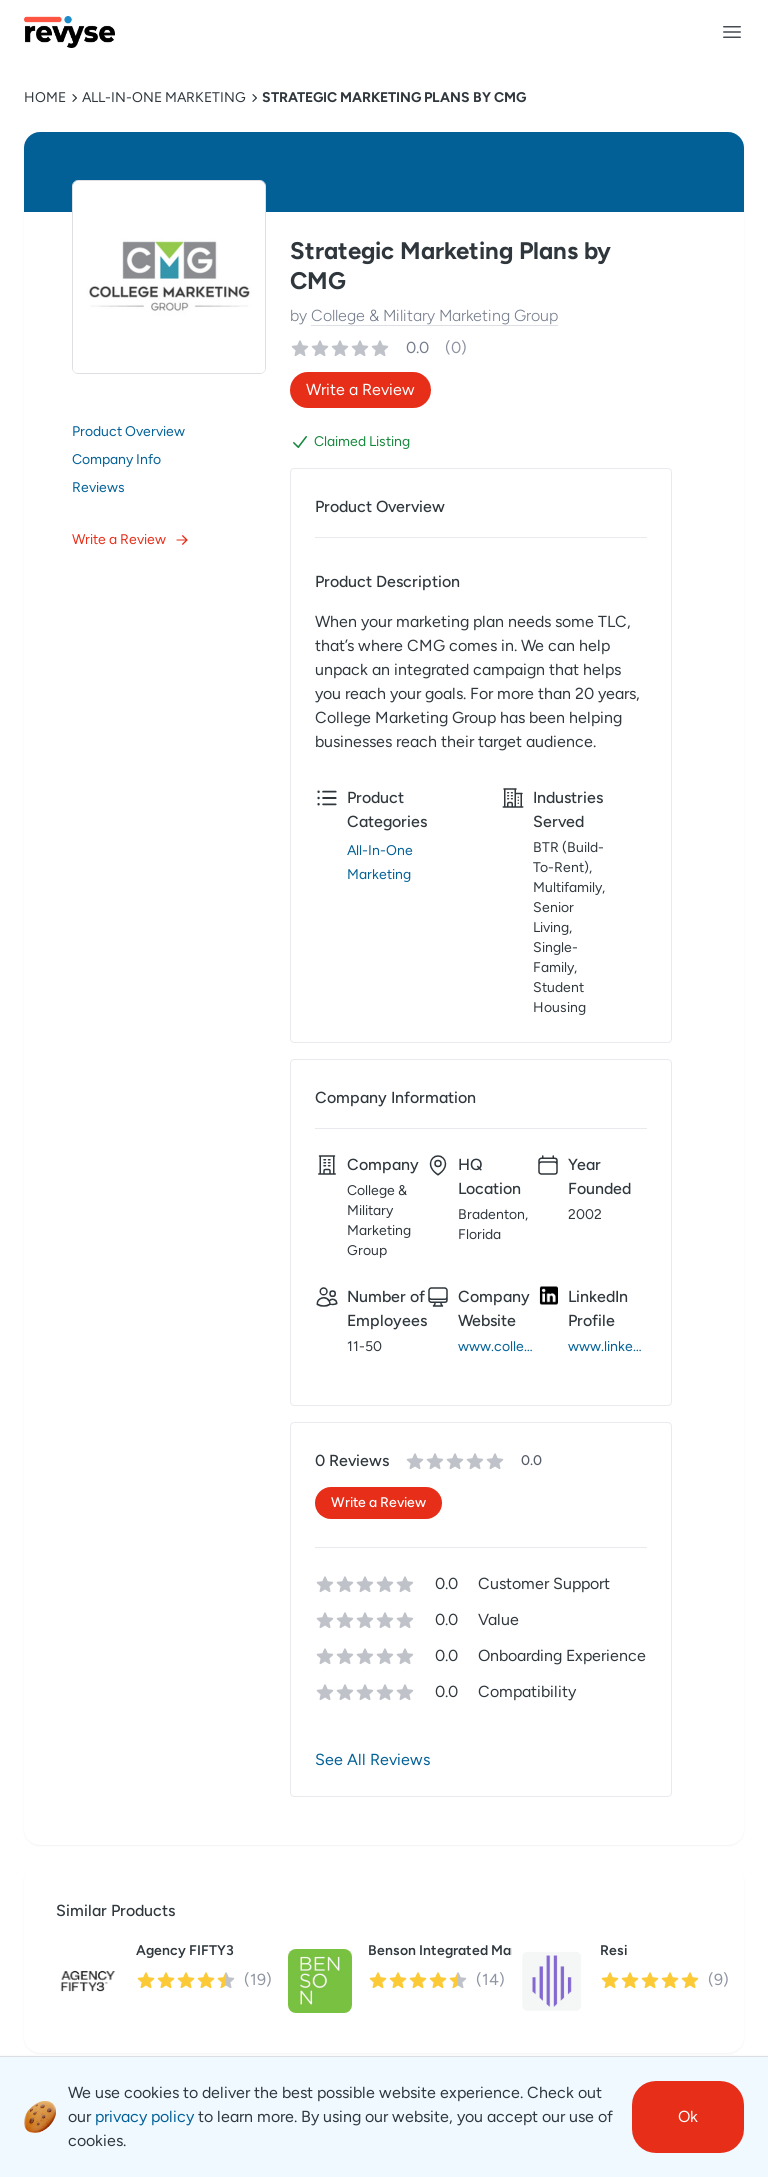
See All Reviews (372, 1759)
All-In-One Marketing (164, 97)
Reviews (98, 487)
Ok (688, 2116)
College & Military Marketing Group (434, 315)
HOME (45, 97)
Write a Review (131, 539)
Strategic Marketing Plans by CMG (394, 97)
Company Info (116, 459)
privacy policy (144, 2116)
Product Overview (128, 431)
